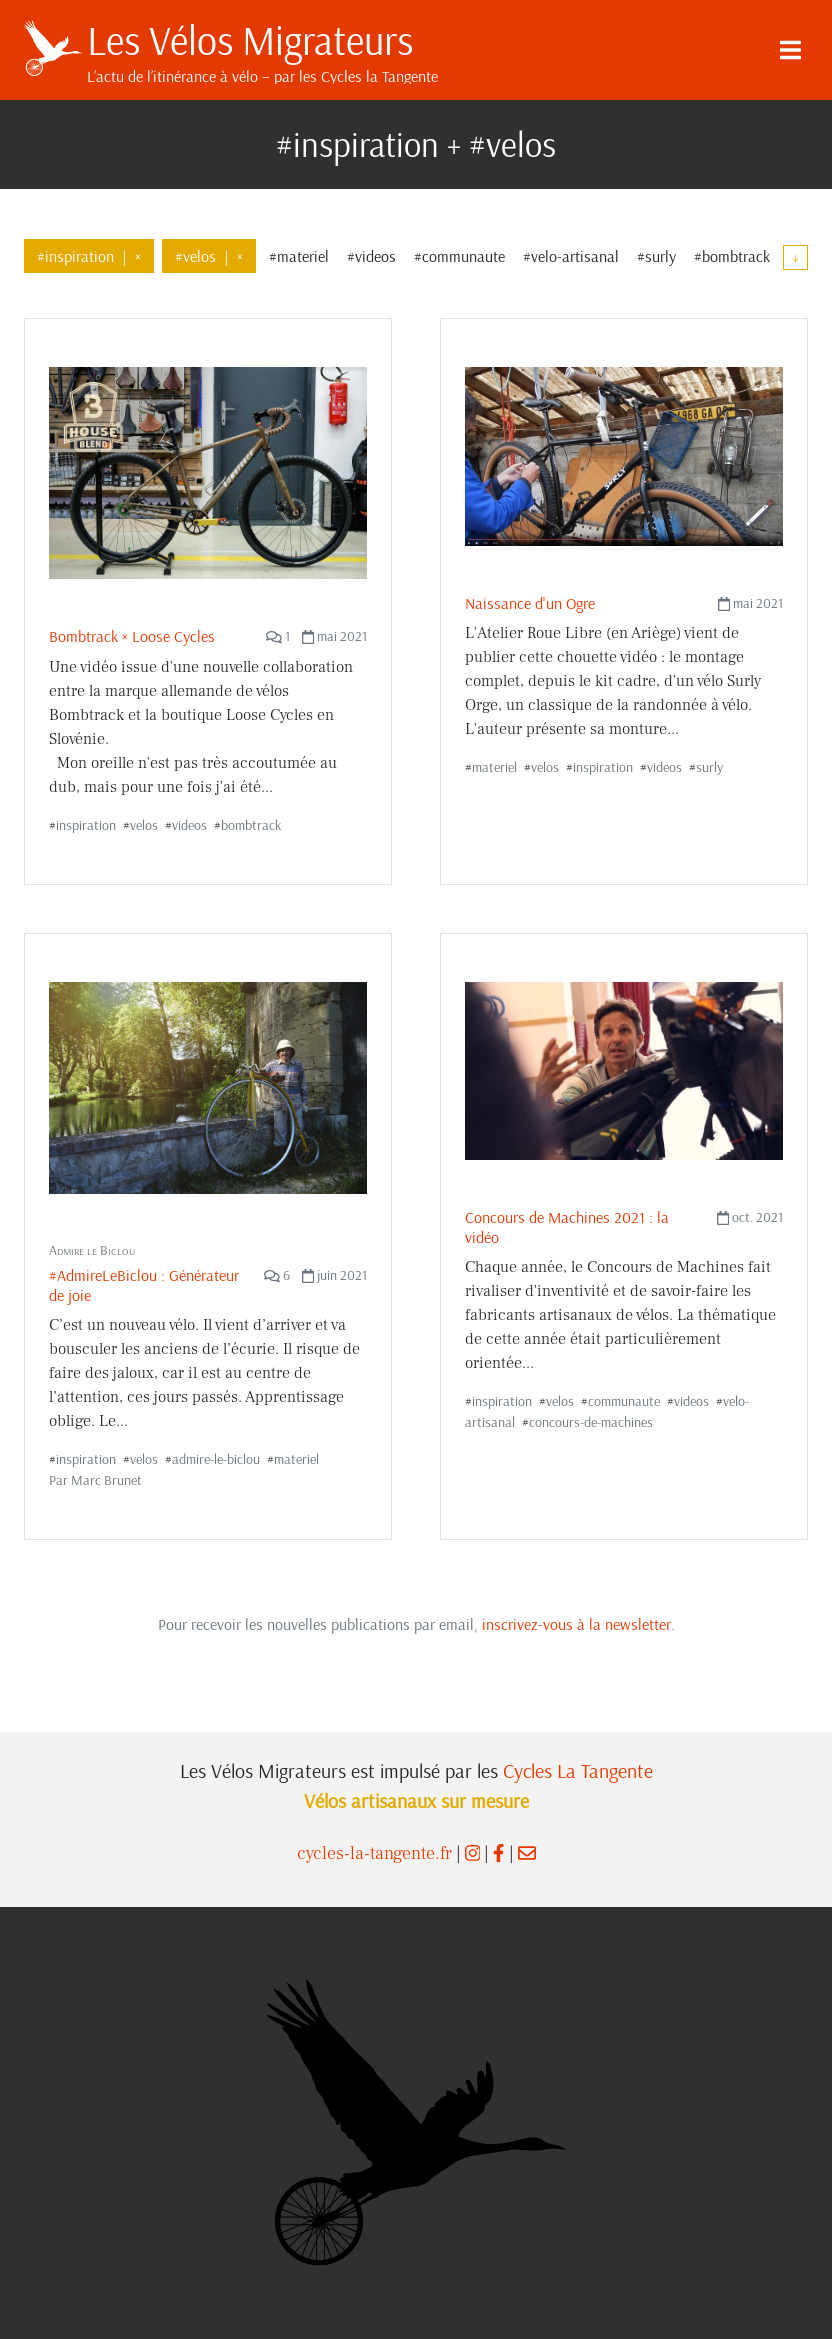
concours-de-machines (591, 1422)
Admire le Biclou (92, 1250)
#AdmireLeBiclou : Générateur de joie (144, 1284)
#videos (371, 256)
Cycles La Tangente (578, 1770)
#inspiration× (89, 256)
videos (189, 825)
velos (144, 825)
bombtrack (251, 825)
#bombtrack (732, 256)
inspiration (86, 825)
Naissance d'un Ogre (530, 603)
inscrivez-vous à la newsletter (576, 1624)
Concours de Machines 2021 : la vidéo (567, 1226)
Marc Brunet (106, 1480)
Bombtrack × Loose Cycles (132, 636)
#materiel (299, 256)
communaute (624, 1401)
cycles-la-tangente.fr (374, 1853)
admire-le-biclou (216, 1459)
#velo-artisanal (571, 256)
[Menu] (790, 50)
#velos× (209, 256)
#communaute (459, 256)
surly (709, 767)
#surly (656, 256)
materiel (494, 767)
